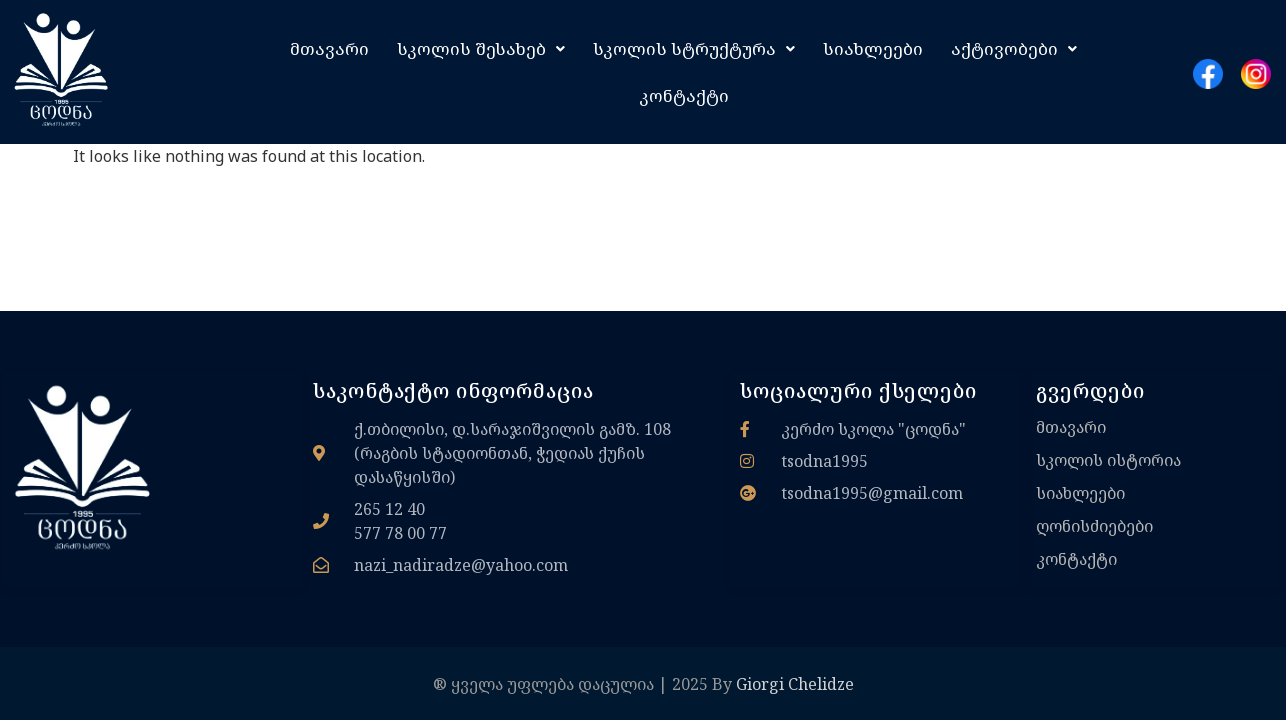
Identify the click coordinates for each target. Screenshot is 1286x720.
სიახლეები (873, 48)
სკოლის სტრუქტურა (694, 48)
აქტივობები (1014, 48)
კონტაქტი (684, 95)
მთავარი (329, 48)
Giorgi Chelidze (795, 684)
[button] (481, 48)
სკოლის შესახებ (481, 48)
